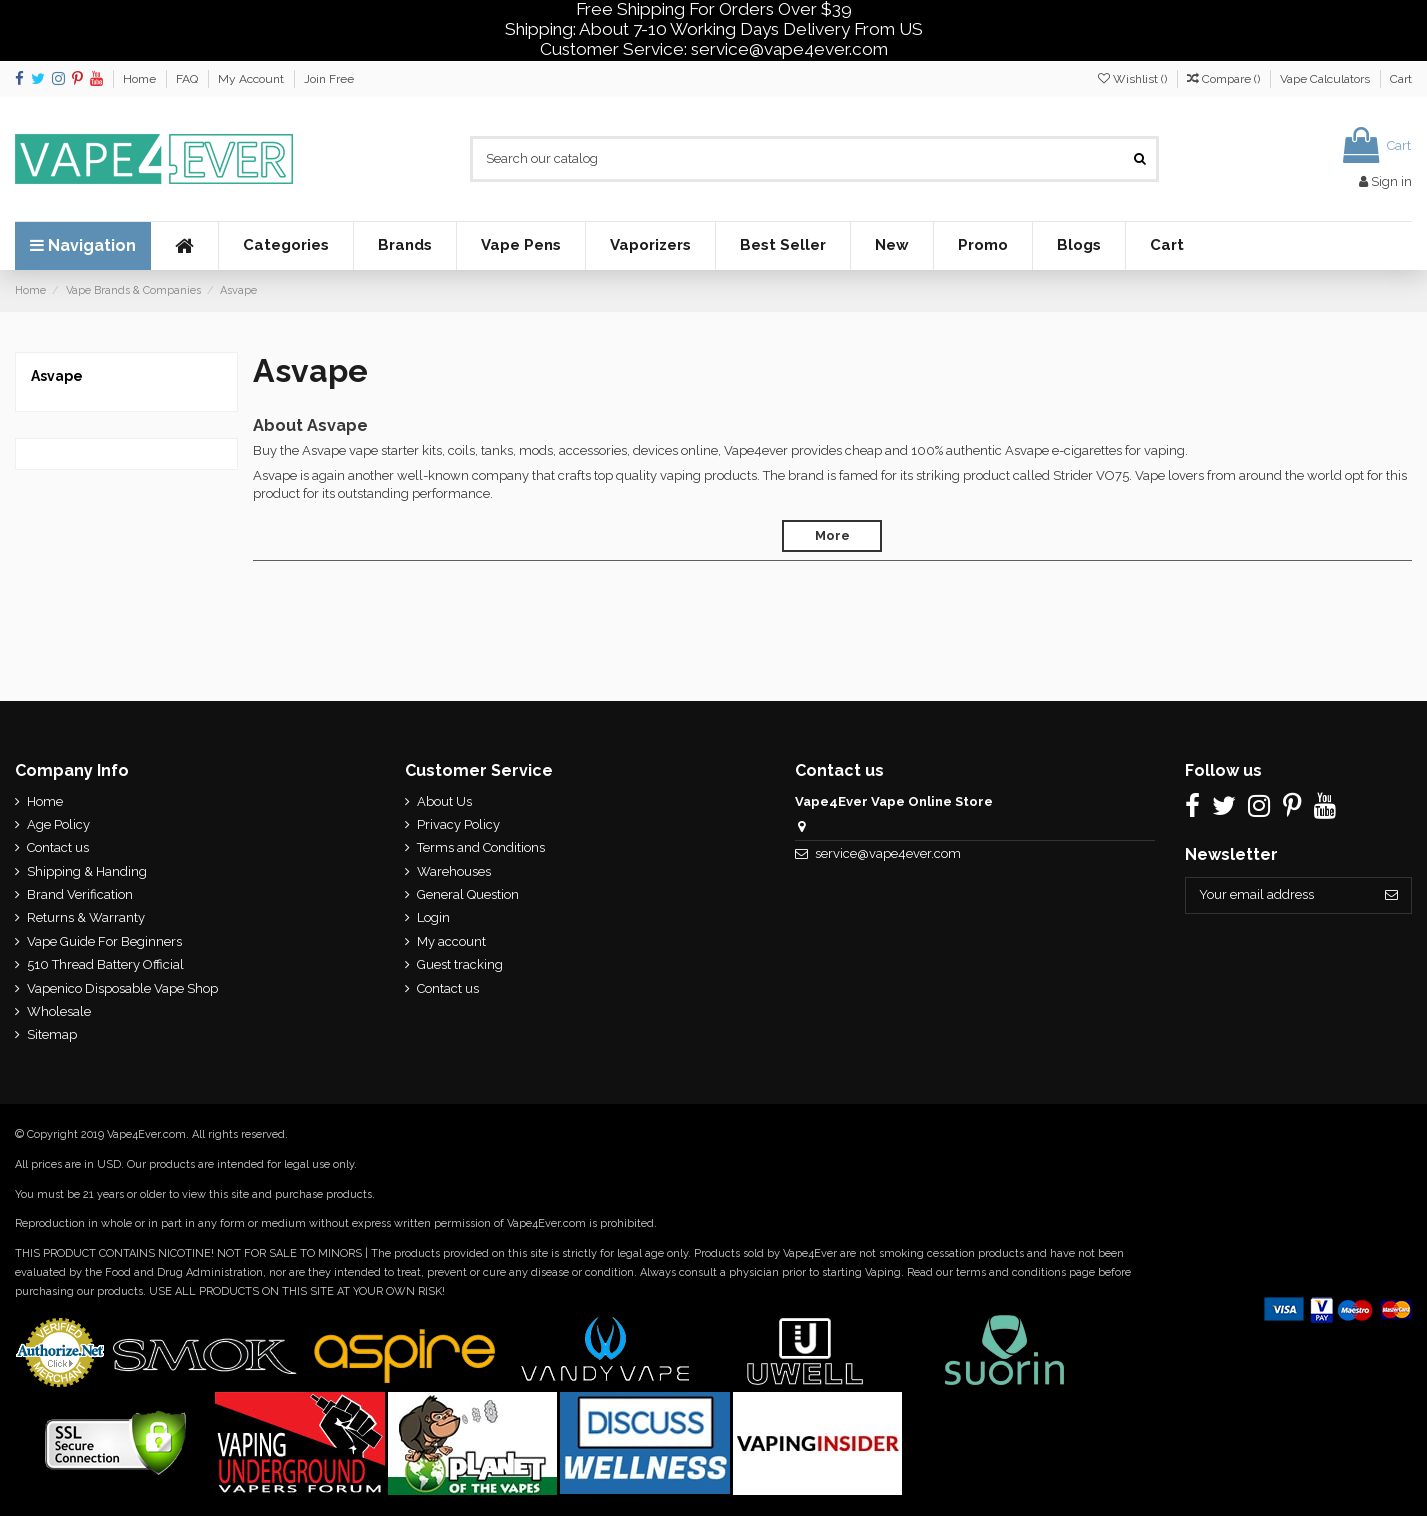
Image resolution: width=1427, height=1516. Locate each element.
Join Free (329, 79)
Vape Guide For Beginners (104, 941)
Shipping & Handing (87, 871)
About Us (444, 801)
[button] (285, 246)
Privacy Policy (458, 824)
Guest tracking (460, 964)
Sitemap (52, 1034)
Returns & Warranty (86, 917)
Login (433, 917)
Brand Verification (80, 894)
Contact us (58, 847)
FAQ (188, 79)
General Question (468, 894)
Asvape (57, 376)
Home (141, 79)
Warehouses (454, 871)
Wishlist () (1134, 79)
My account (451, 941)
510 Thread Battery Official (105, 964)
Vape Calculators (1326, 79)
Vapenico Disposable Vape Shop (122, 988)
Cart (1401, 79)
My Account (252, 79)
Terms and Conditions (481, 847)
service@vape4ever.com (888, 853)
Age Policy (58, 824)
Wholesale (59, 1011)
